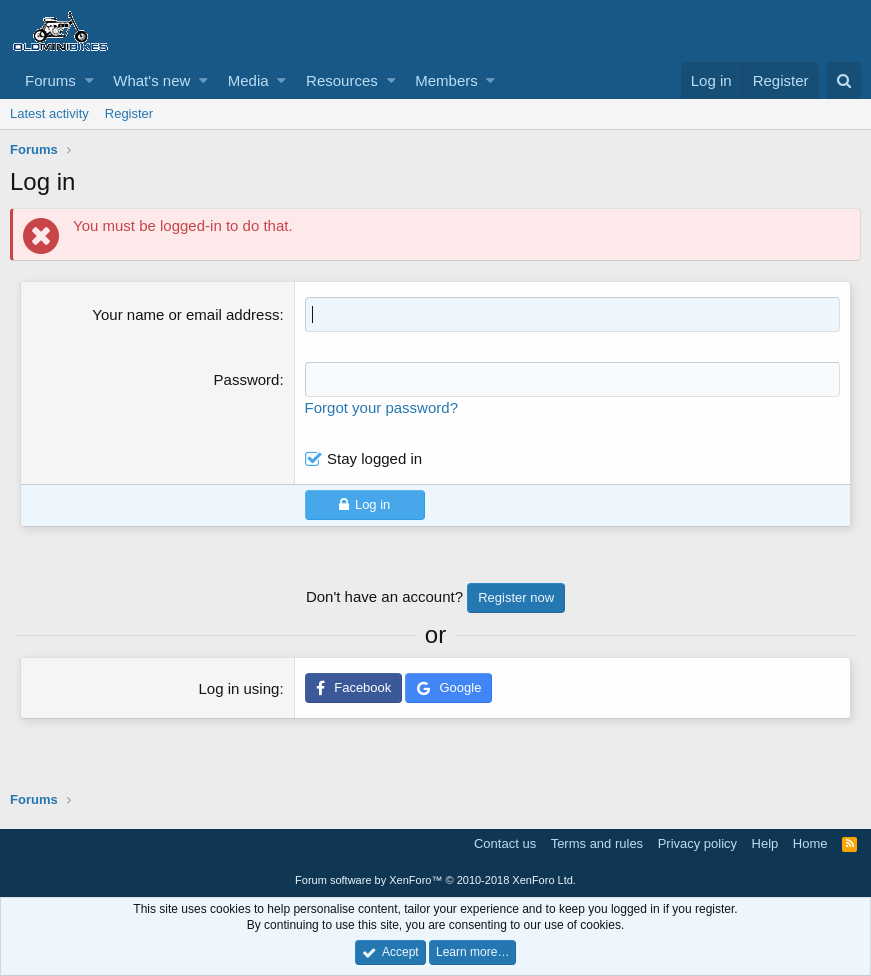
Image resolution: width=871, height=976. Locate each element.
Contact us (505, 843)
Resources (342, 80)
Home (810, 843)
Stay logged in (374, 458)
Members (446, 80)
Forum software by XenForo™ (435, 880)
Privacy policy (697, 843)
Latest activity (49, 113)
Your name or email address (185, 314)
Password (247, 379)
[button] (89, 80)
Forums (50, 80)
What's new (151, 80)
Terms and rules (597, 843)
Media (248, 80)
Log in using (238, 688)
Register (129, 113)
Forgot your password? (381, 407)
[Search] (843, 80)
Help (765, 843)
